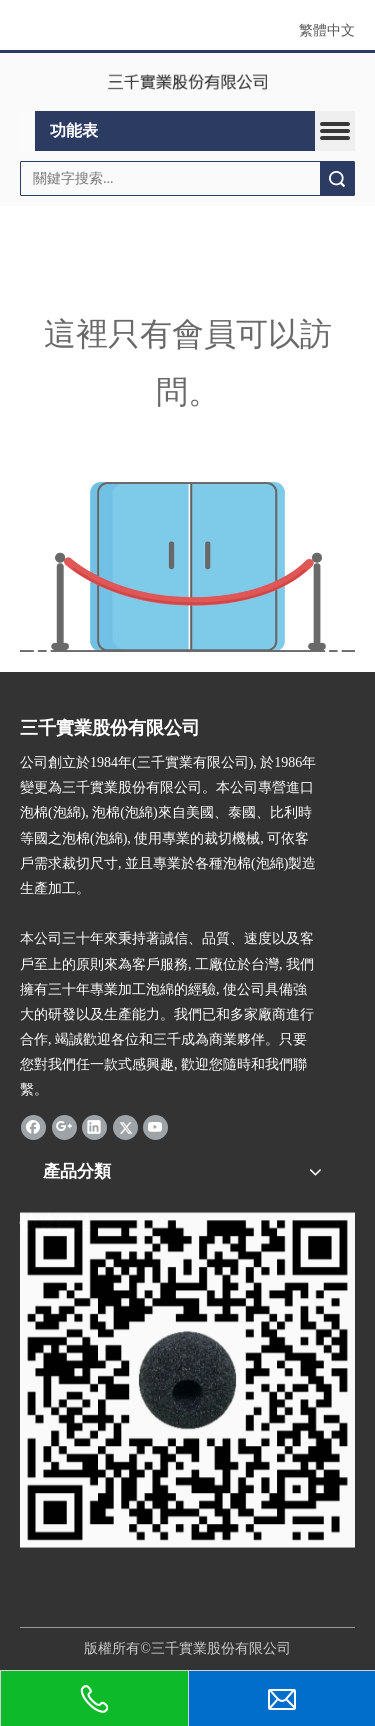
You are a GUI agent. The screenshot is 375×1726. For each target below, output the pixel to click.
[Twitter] (125, 1127)
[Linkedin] (94, 1127)
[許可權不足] (187, 567)
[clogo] (188, 82)
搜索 (337, 178)
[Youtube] (155, 1127)
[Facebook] (33, 1127)
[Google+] (64, 1127)
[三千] (187, 1424)
